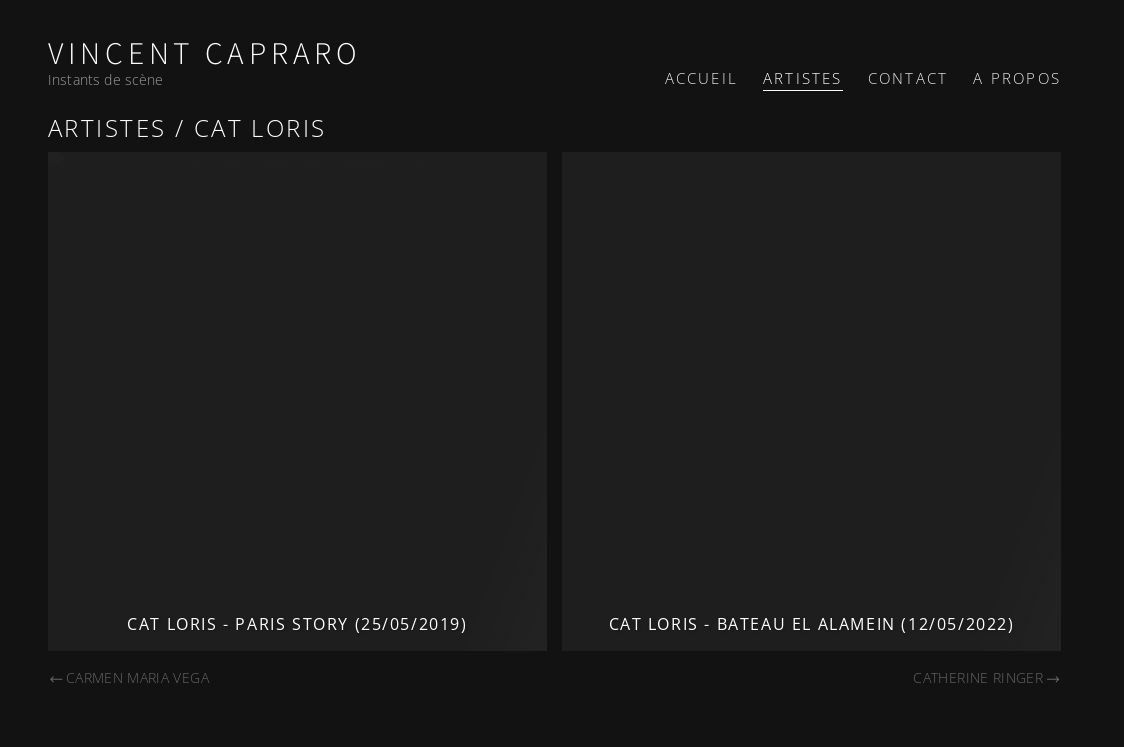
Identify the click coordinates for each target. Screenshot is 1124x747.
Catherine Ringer (987, 677)
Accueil (701, 78)
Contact (908, 78)
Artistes (803, 78)
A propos (1017, 78)
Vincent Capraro (205, 54)
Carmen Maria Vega (128, 677)
